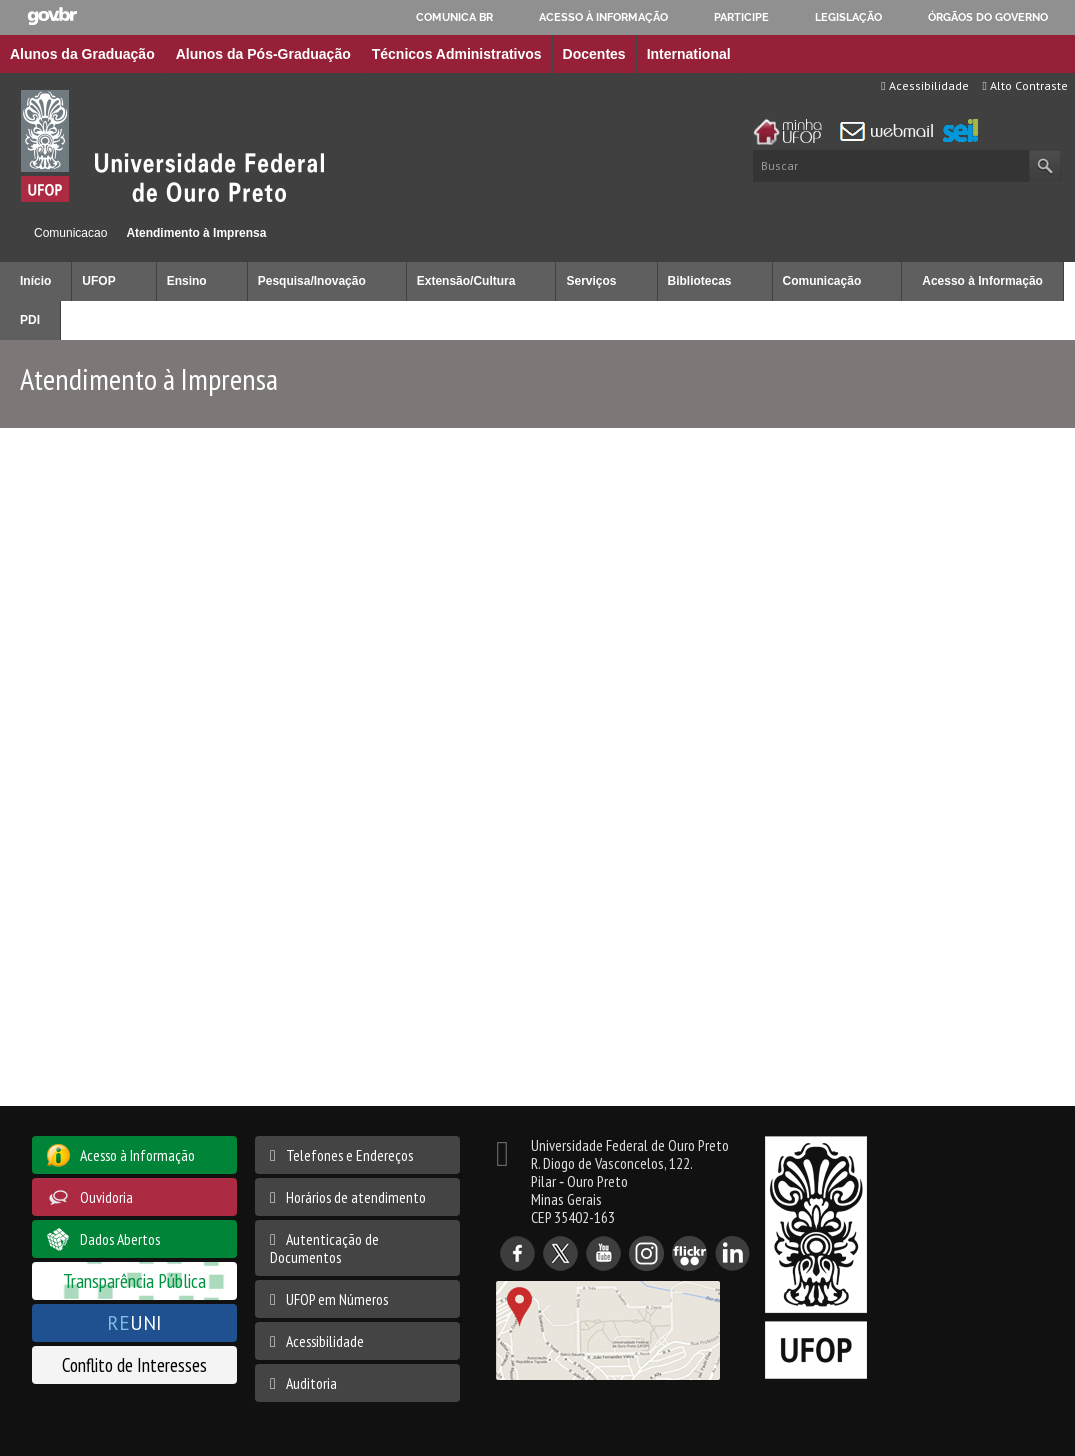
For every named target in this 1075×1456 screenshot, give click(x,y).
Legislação (848, 17)
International (689, 54)
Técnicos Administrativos (457, 54)
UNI (134, 1322)
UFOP (98, 281)
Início (8, 232)
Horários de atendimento (356, 1197)
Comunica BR (454, 17)
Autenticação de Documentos (324, 1248)
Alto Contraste (1025, 85)
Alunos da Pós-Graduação (263, 54)
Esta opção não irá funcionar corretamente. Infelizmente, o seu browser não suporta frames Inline (537, 776)
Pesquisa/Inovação (312, 281)
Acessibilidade (924, 85)
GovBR (52, 16)
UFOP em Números (337, 1299)
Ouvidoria (106, 1197)
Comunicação (822, 281)
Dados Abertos (120, 1239)
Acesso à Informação (982, 281)
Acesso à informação (603, 17)
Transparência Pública (134, 1280)
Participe (741, 17)
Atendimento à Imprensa (196, 233)
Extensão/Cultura (466, 281)
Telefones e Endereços (349, 1155)
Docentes (594, 54)
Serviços (591, 281)
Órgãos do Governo (988, 17)
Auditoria (311, 1383)
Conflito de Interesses (134, 1364)
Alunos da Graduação (82, 54)
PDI (30, 320)
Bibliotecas (700, 281)
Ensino (187, 281)
